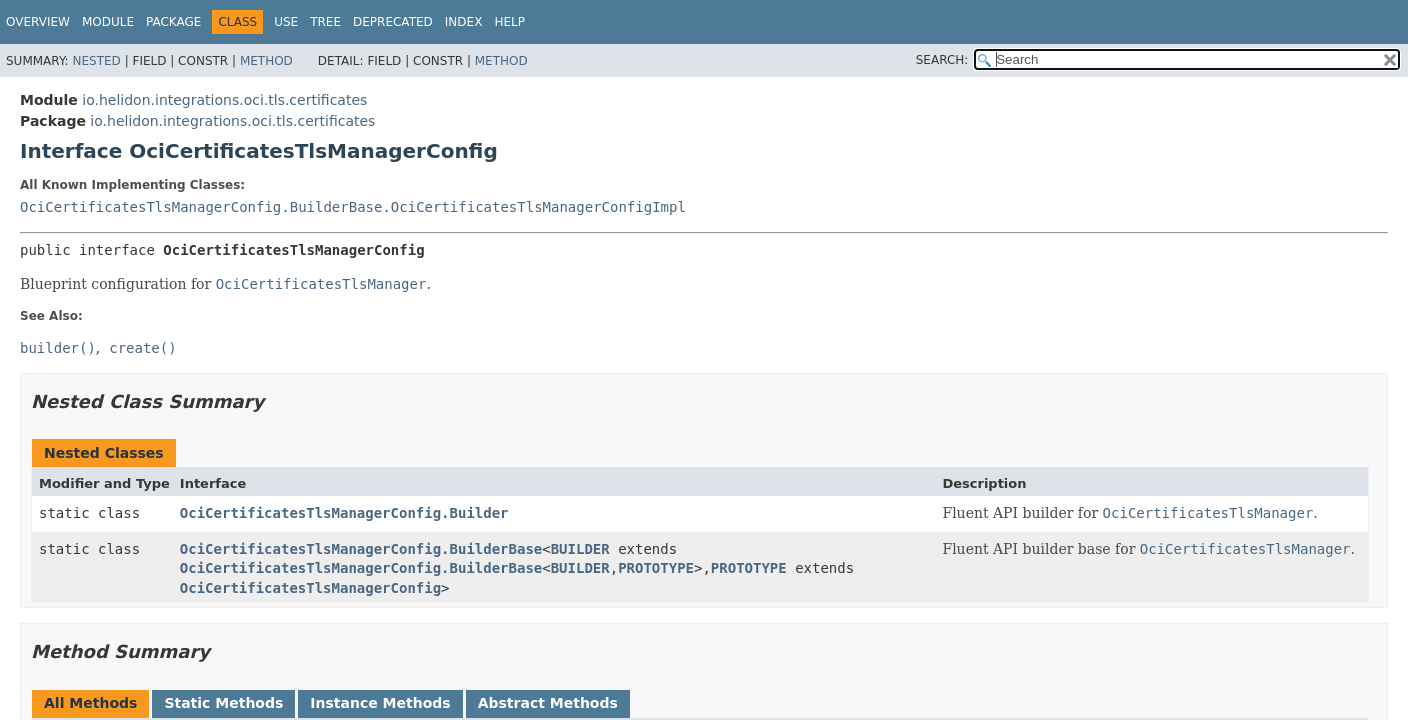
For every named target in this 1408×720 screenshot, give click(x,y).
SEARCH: (942, 60)
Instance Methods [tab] (380, 703)
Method (266, 61)
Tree (325, 22)
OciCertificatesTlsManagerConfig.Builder (344, 513)
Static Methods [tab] (223, 703)
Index (464, 22)
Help (509, 22)
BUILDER (580, 549)
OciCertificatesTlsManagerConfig (310, 588)
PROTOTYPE (656, 568)
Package (173, 22)
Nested (96, 61)
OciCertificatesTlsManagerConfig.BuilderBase (361, 549)
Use (286, 22)
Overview (38, 22)
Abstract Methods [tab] (548, 703)
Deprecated (393, 22)
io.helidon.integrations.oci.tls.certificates (224, 100)
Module (108, 22)
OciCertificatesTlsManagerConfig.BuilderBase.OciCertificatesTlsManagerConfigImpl (353, 207)
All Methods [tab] (90, 703)
